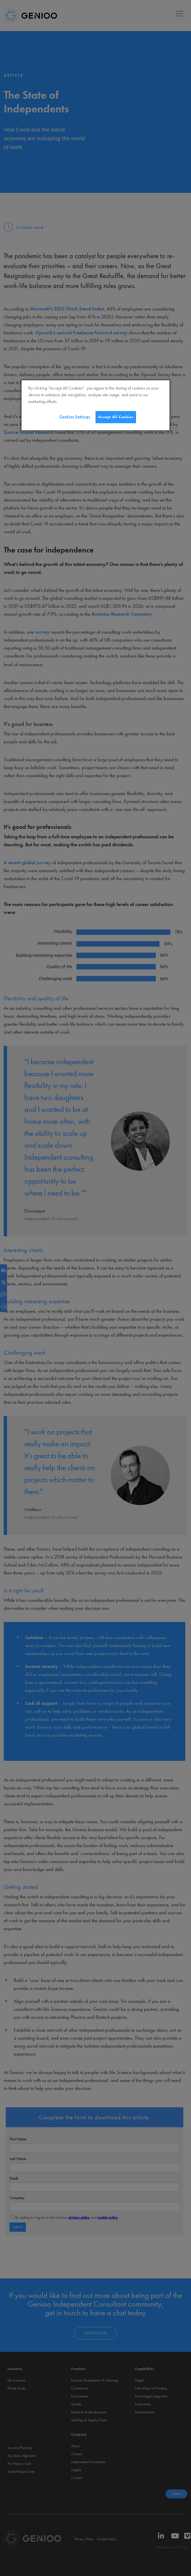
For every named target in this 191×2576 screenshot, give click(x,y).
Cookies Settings (74, 416)
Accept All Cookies (115, 417)
